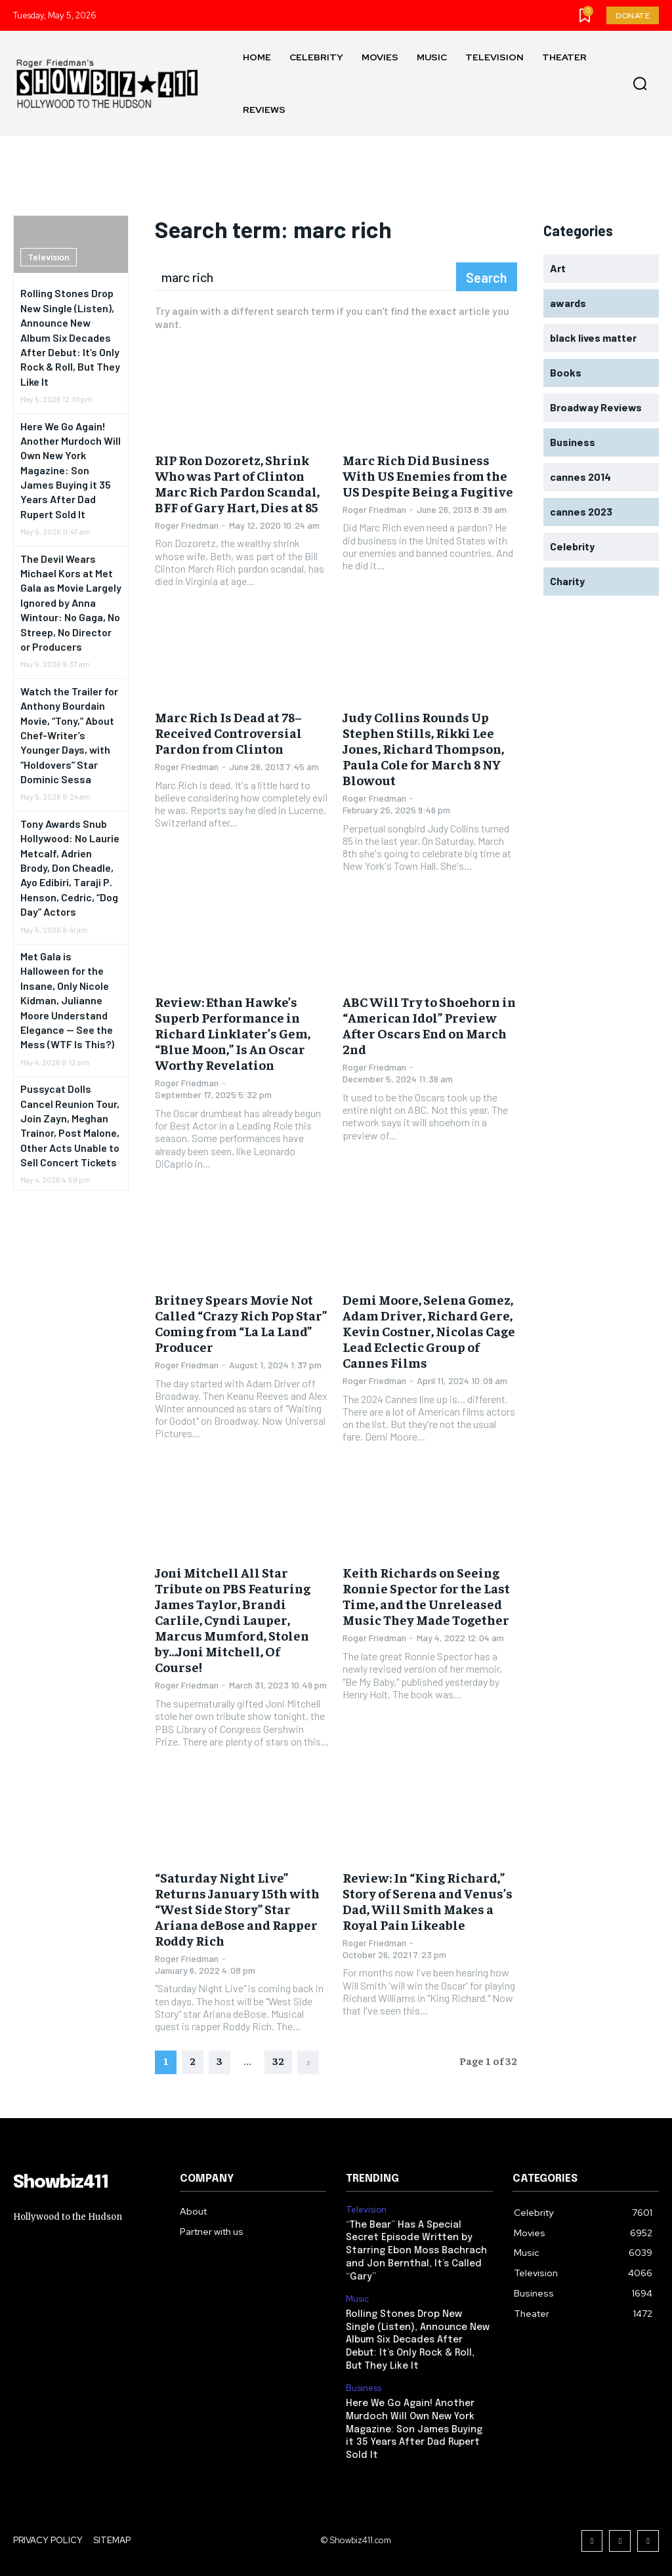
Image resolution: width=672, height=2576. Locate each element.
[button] (640, 84)
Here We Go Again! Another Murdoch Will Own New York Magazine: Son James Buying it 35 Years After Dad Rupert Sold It (70, 470)
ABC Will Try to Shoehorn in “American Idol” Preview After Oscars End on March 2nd (429, 1025)
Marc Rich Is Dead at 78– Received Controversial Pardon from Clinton (228, 732)
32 (278, 2060)
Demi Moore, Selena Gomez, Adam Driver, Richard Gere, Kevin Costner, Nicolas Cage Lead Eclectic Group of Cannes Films (429, 1330)
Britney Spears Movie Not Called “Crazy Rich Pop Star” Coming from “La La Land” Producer (241, 1323)
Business (363, 2386)
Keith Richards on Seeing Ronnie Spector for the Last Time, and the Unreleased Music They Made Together (426, 1595)
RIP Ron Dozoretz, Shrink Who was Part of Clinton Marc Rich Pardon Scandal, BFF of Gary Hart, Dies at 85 (237, 483)
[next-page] (308, 2062)
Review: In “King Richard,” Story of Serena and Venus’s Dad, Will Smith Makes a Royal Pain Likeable (428, 1900)
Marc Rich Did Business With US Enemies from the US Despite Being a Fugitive (428, 475)
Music (357, 2298)
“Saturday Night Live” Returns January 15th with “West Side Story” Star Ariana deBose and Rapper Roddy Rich (237, 1908)
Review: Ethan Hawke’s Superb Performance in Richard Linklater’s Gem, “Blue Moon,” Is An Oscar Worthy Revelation (232, 1033)
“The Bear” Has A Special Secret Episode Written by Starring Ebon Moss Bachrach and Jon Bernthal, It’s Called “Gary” (416, 2250)
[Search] (486, 276)
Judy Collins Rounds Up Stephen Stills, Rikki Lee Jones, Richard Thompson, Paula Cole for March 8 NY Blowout (423, 748)
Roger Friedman (187, 525)
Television (49, 256)
